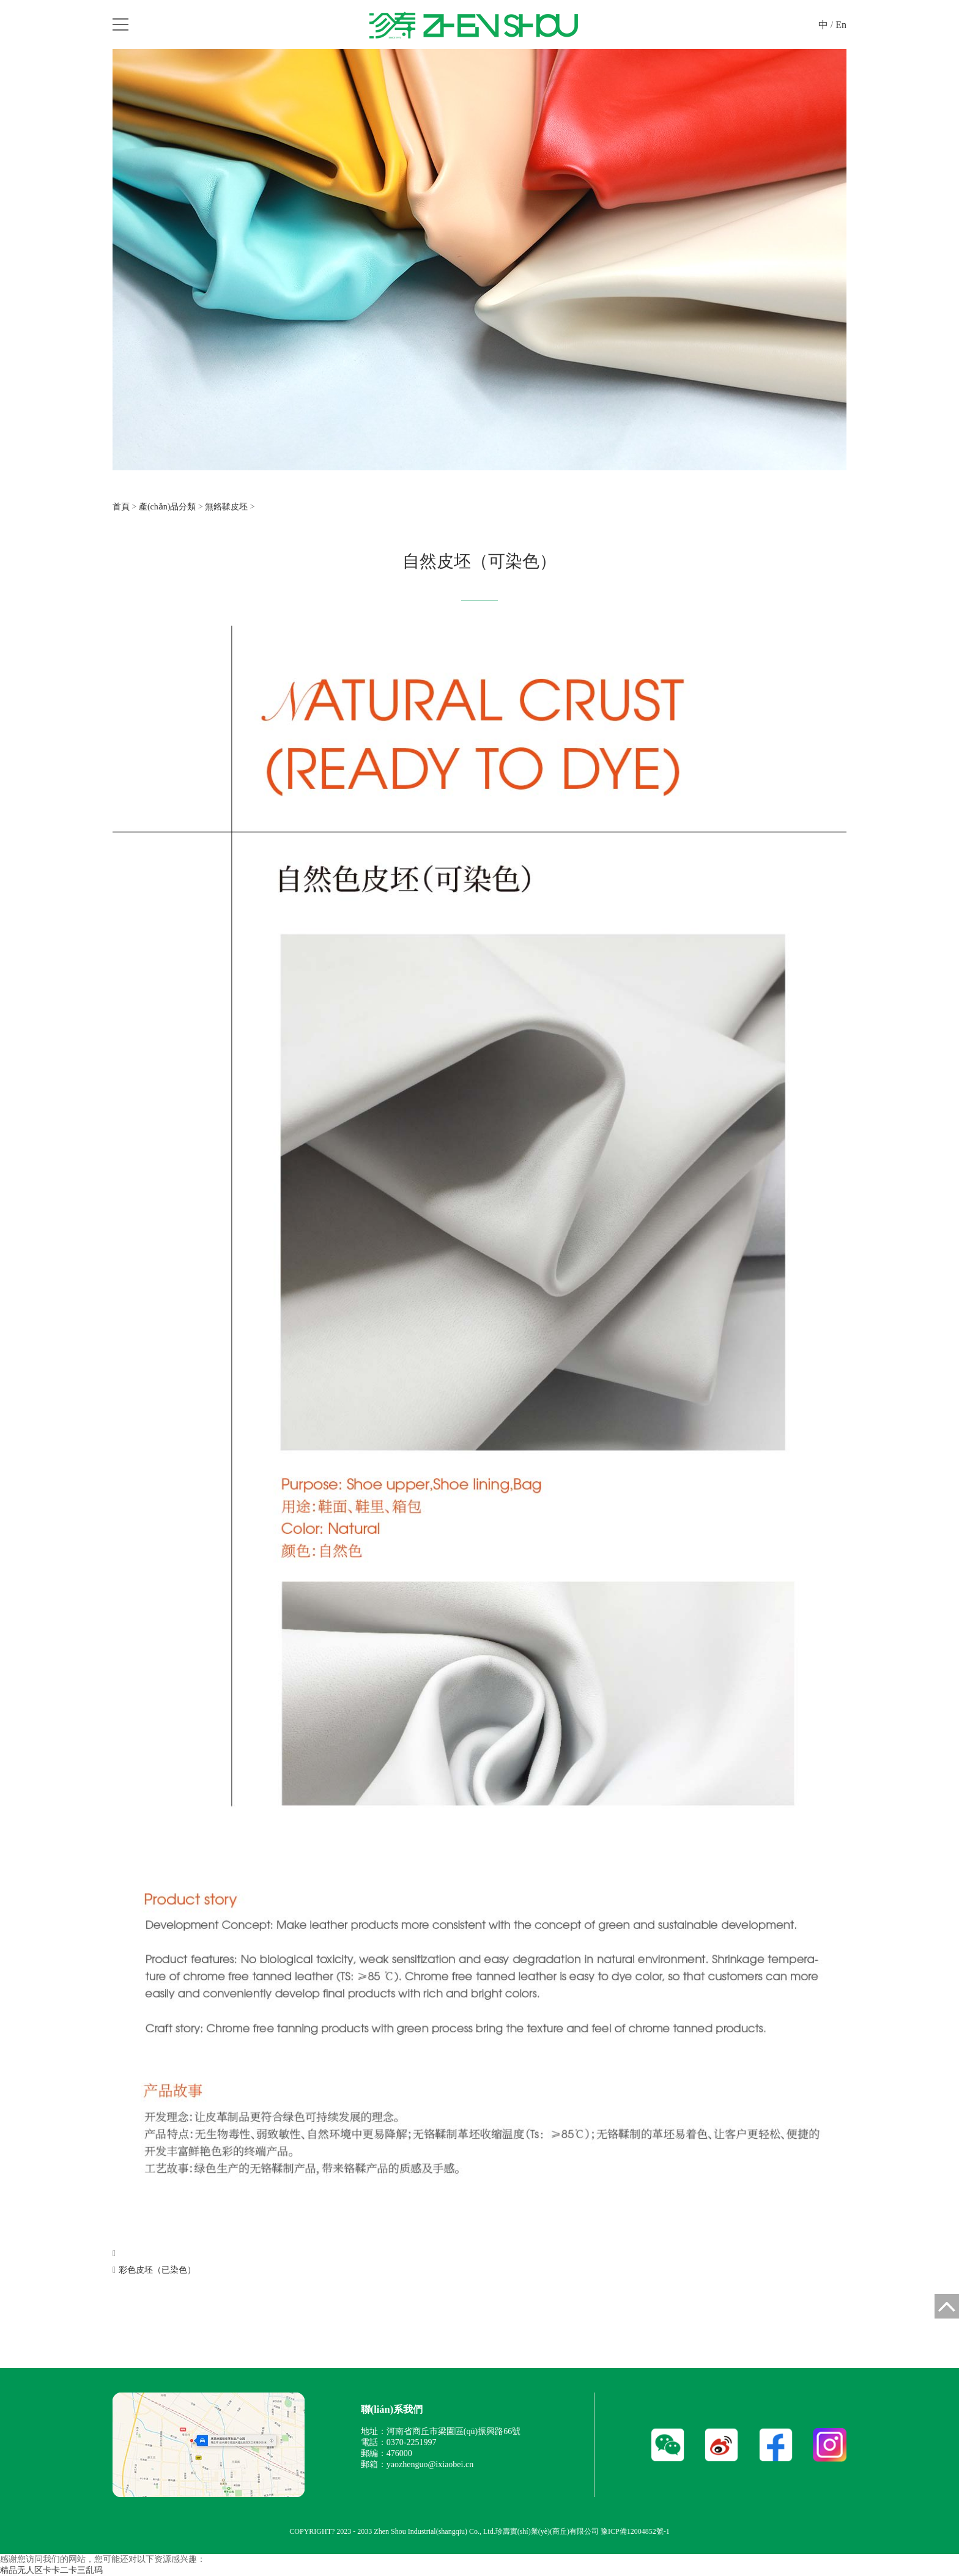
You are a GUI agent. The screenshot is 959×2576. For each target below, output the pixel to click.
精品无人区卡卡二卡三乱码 (51, 2570)
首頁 (121, 506)
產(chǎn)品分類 (167, 506)
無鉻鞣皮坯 (226, 506)
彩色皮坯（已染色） (157, 2269)
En (840, 25)
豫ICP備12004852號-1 (635, 2531)
